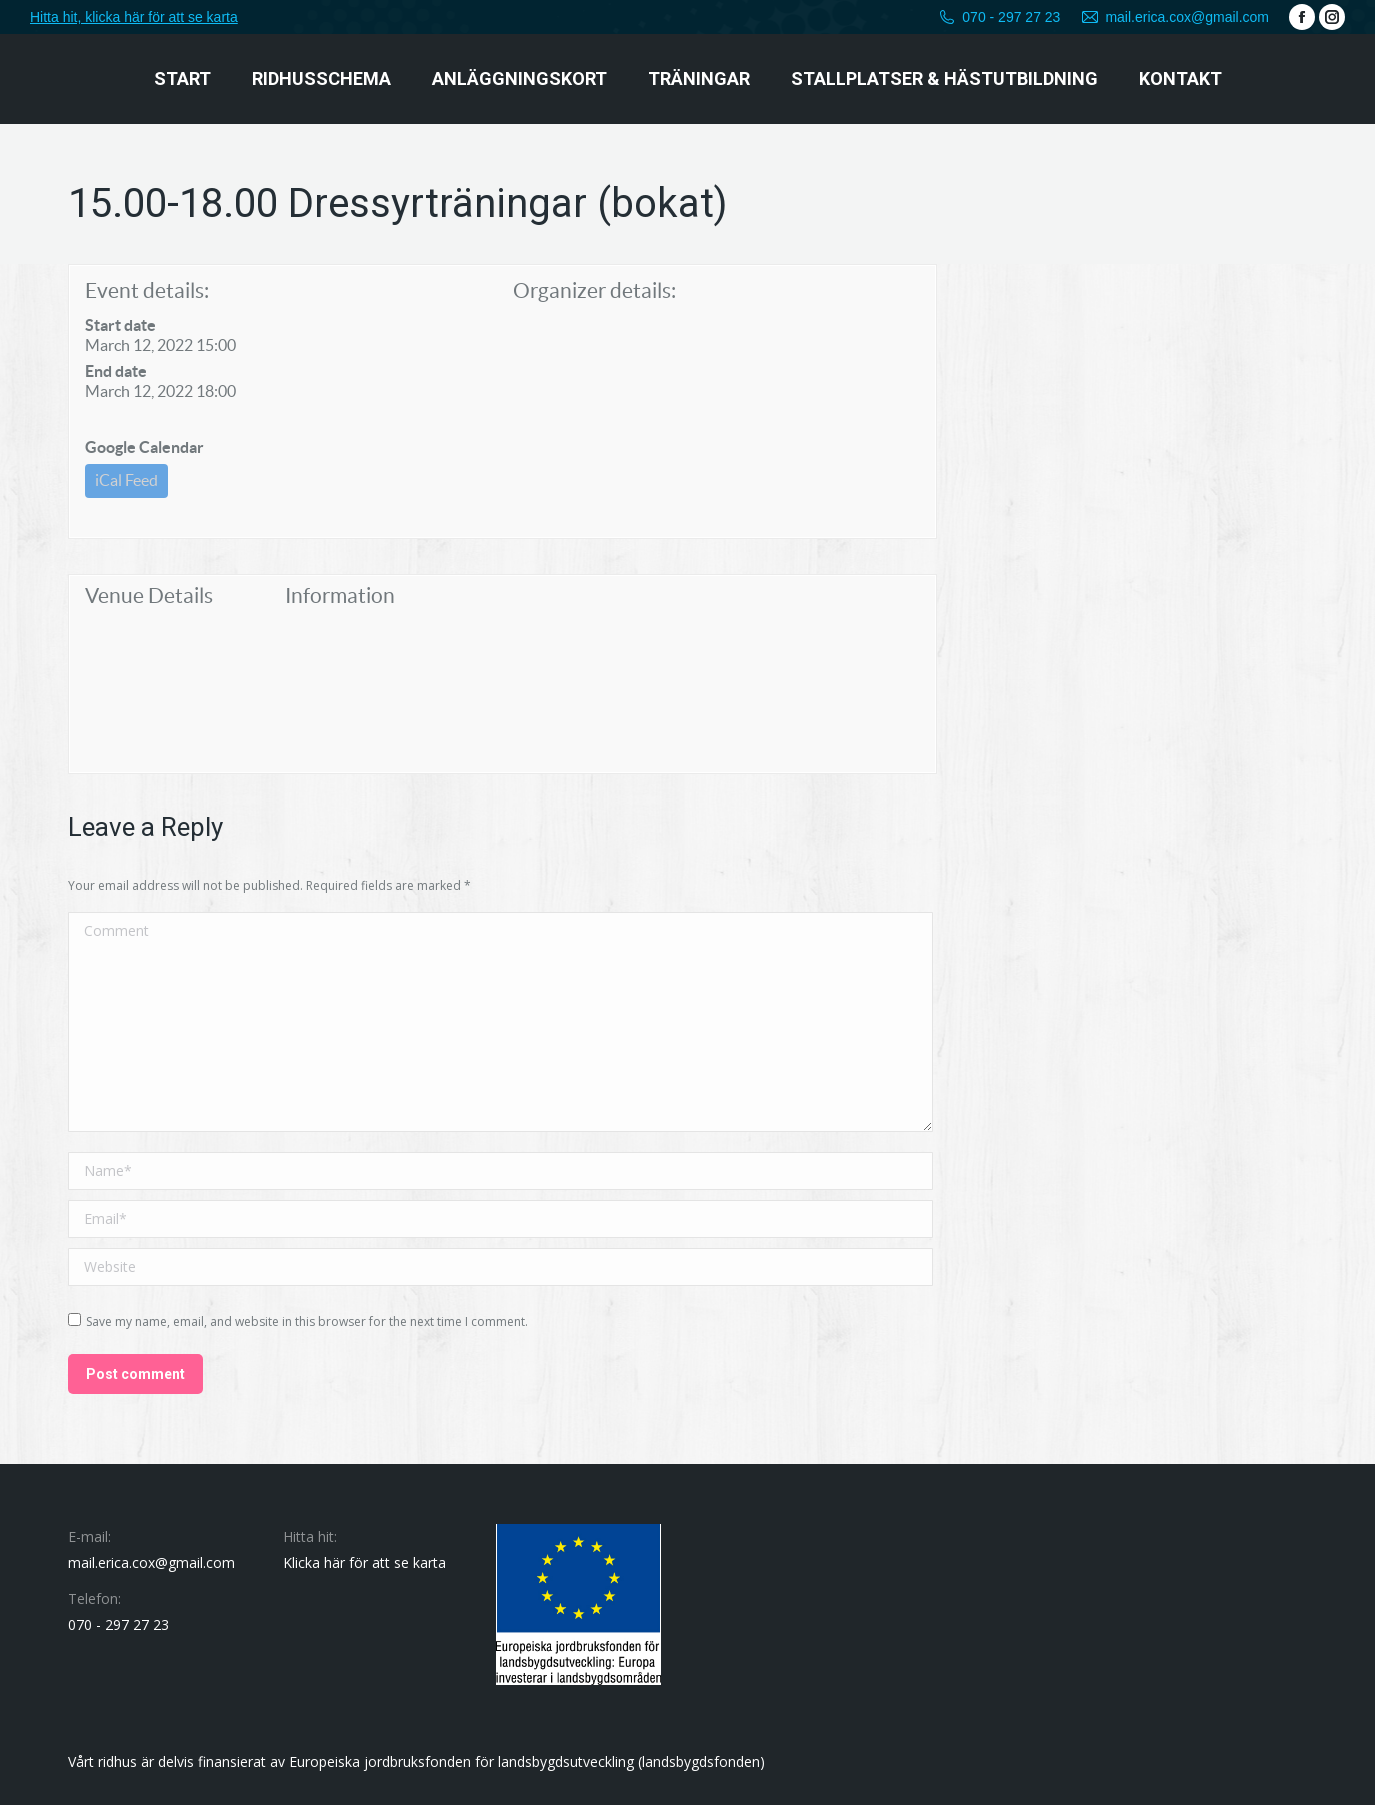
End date (116, 371)
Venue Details (149, 601)
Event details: (147, 290)
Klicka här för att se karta (364, 1568)
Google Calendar (144, 447)
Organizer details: (594, 290)
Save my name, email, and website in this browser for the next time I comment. (307, 1327)
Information (340, 601)
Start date (120, 325)
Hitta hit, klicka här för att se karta (134, 17)
